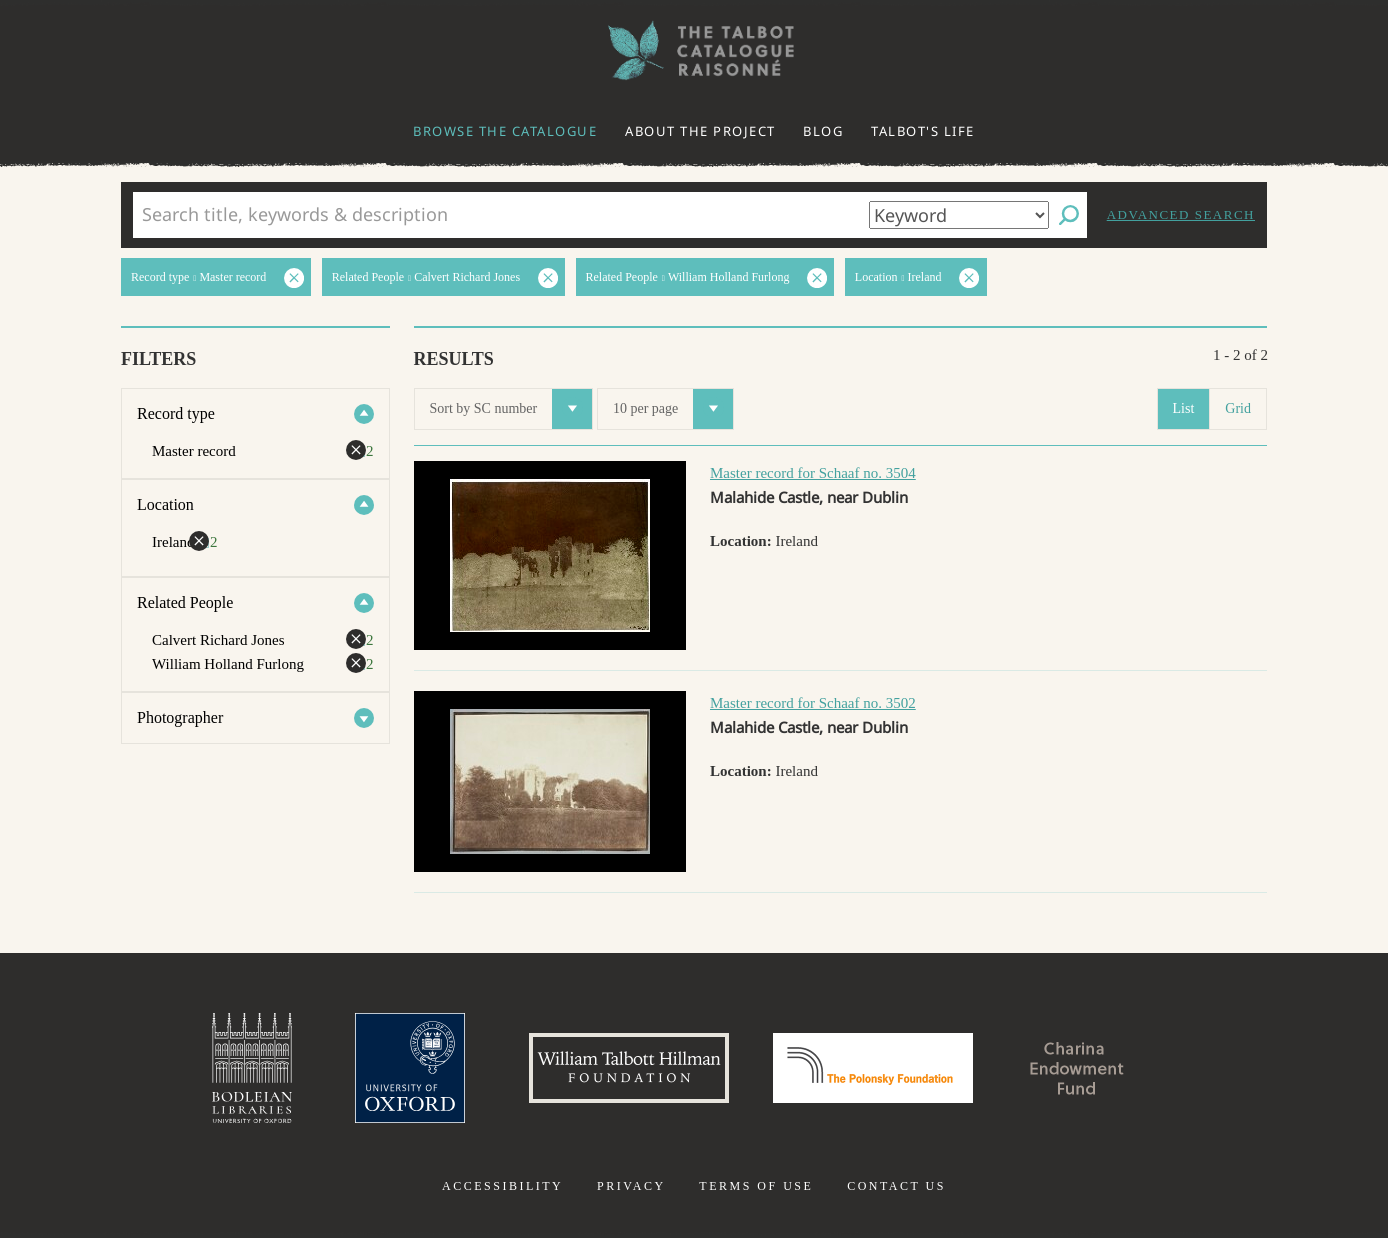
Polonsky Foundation (873, 1068)
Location (165, 504)
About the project (700, 131)
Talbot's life (923, 131)
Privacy (631, 1186)
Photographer (180, 717)
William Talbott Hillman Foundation (629, 1068)
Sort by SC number (511, 409)
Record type (176, 413)
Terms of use (756, 1186)
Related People (185, 602)
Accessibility (502, 1186)
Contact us (896, 1186)
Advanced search (1181, 214)
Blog (823, 131)
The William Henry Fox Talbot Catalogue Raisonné (694, 50)
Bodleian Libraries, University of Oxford (252, 1068)
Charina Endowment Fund (1077, 1068)
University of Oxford (410, 1068)
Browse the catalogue (505, 131)
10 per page (673, 409)
